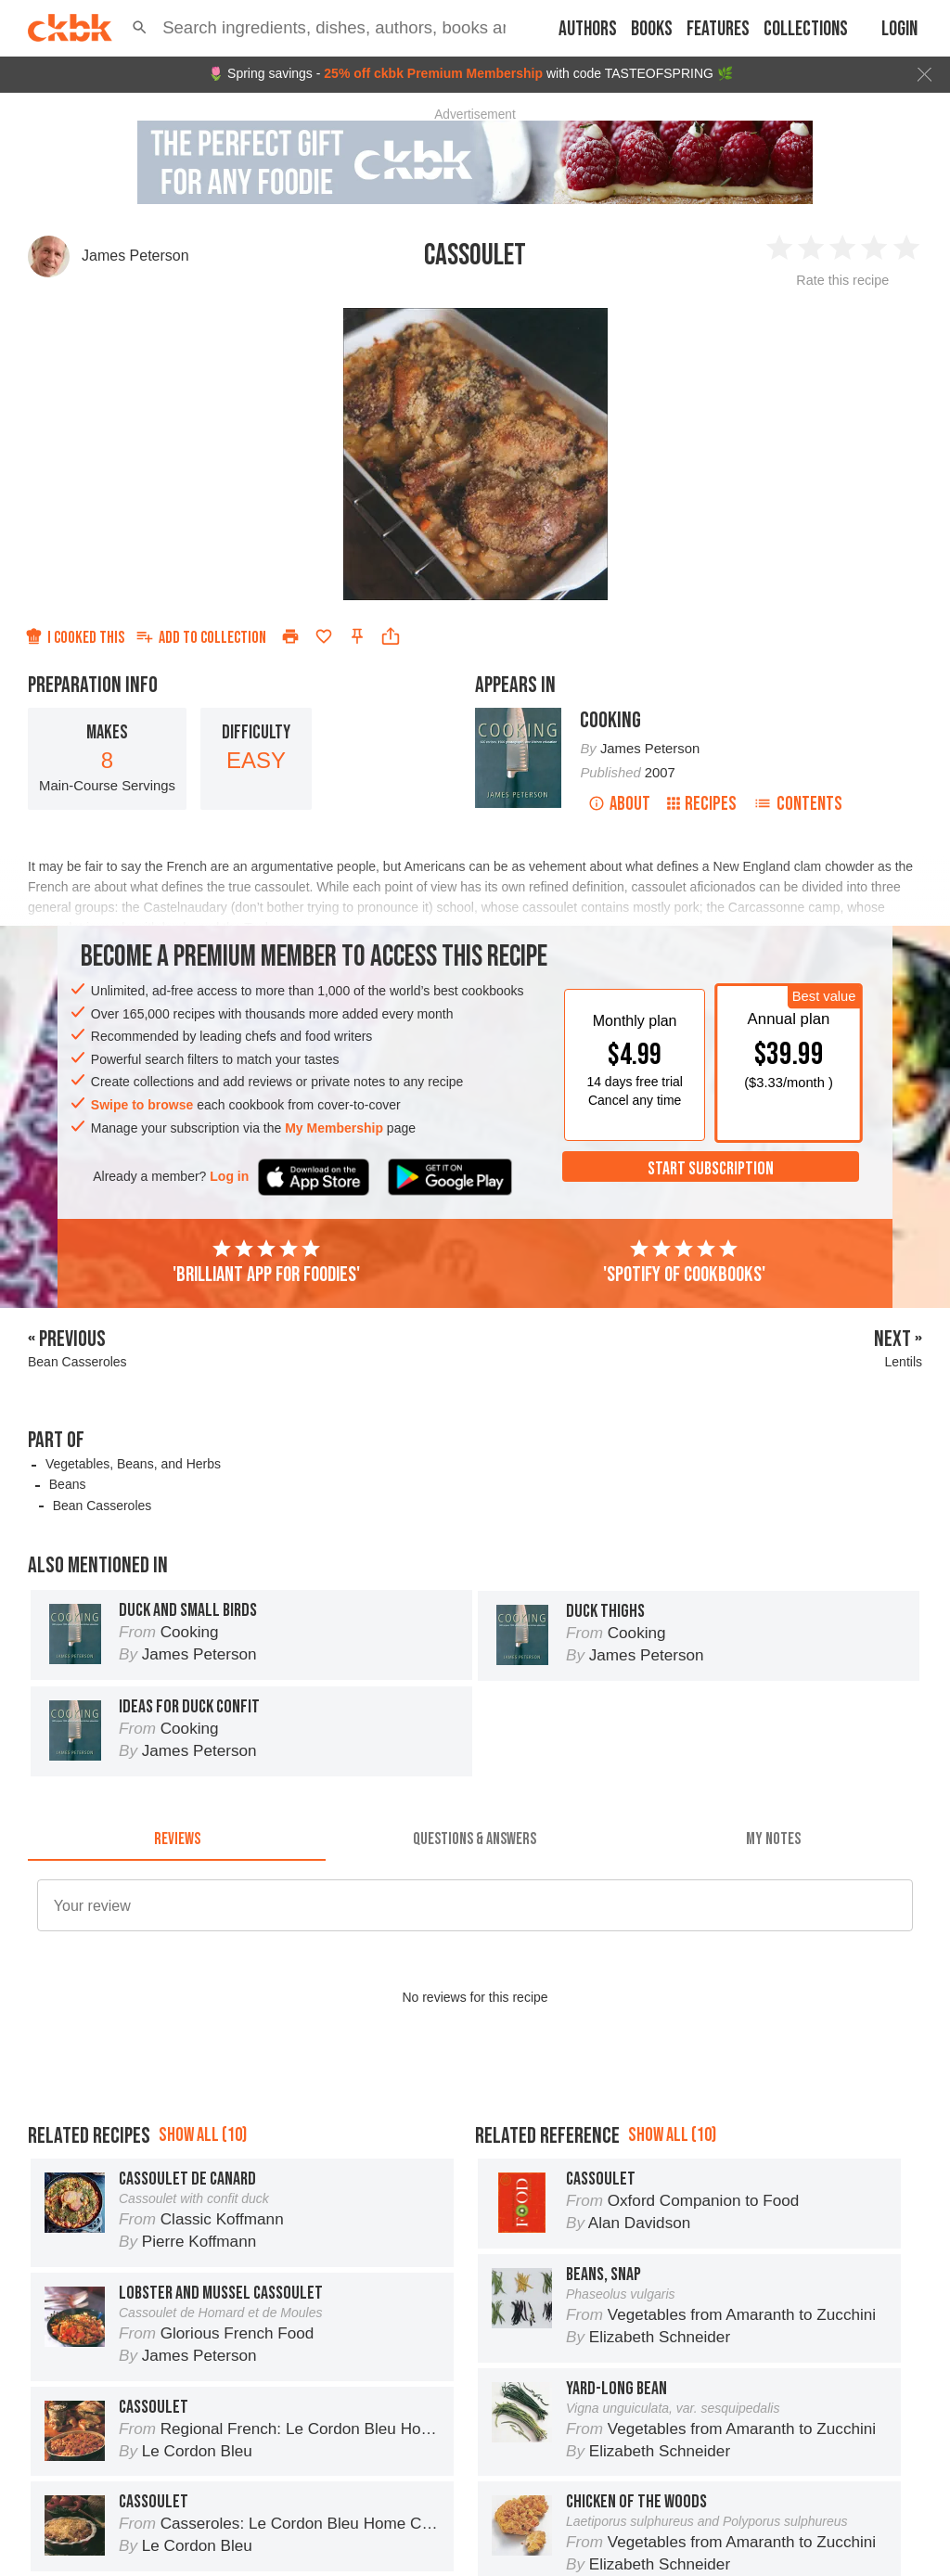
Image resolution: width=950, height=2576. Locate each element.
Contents (797, 803)
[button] (139, 28)
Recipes (702, 803)
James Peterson (135, 255)
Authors (587, 29)
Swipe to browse (142, 1104)
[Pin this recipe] (357, 636)
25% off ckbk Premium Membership (433, 73)
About (619, 803)
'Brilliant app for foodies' (266, 1262)
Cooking (610, 720)
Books (652, 29)
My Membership (334, 1128)
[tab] (177, 1838)
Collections (806, 29)
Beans (67, 1484)
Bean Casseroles (102, 1505)
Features (718, 29)
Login (899, 29)
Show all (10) (203, 2135)
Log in (229, 1176)
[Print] (290, 636)
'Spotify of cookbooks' (684, 1262)
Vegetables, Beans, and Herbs (133, 1463)
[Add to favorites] (323, 636)
